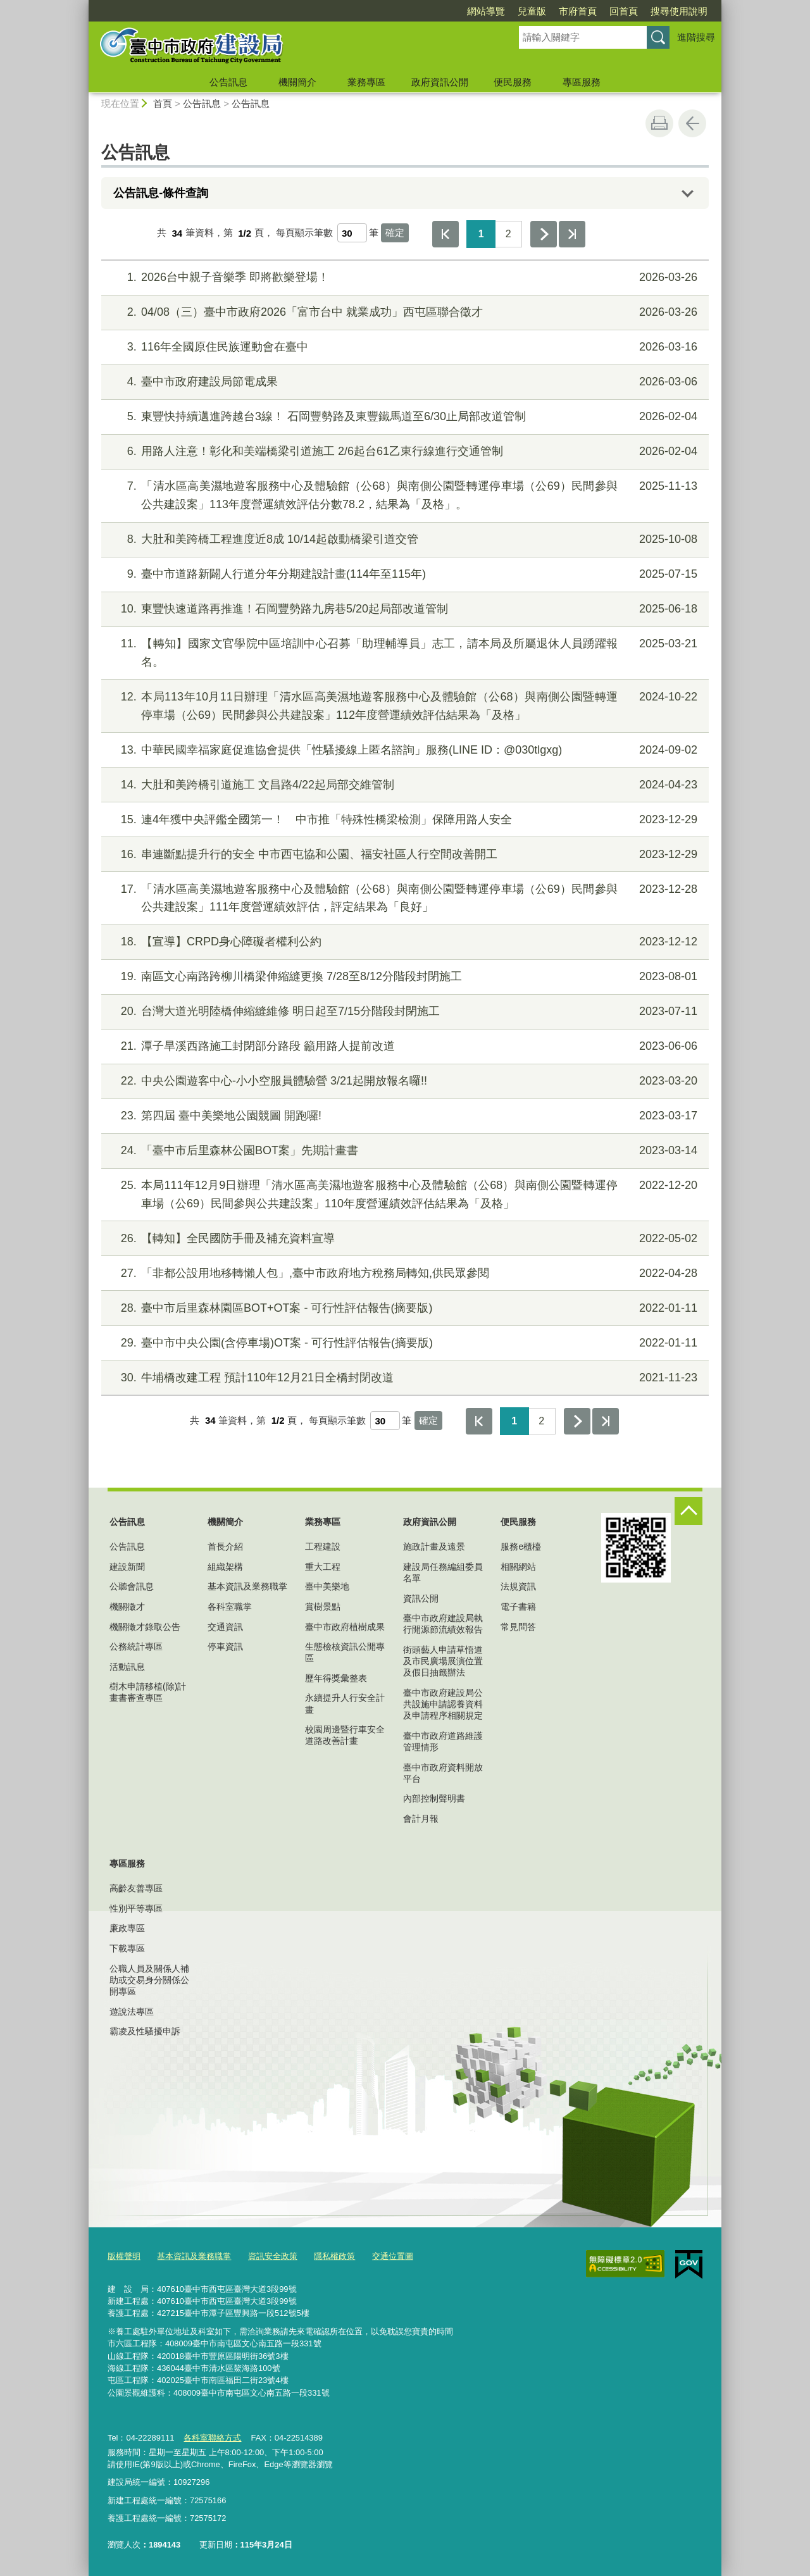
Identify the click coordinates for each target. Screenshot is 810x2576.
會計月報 (421, 1819)
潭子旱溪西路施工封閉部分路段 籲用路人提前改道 (403, 1046)
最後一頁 (572, 234)
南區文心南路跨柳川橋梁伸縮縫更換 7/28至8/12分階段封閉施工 (403, 977)
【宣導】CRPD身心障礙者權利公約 (403, 942)
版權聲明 (124, 2256)
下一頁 (543, 234)
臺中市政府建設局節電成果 (403, 382)
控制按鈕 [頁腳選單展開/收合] (688, 1511)
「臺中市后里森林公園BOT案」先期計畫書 (403, 1151)
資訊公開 (421, 1598)
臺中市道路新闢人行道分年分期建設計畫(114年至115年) (403, 574)
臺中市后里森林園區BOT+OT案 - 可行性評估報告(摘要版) (403, 1308)
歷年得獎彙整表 (336, 1678)
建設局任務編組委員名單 (443, 1572)
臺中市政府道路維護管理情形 (443, 1741)
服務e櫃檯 (521, 1546)
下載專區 (127, 1948)
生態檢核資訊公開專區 (345, 1652)
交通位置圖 (392, 2256)
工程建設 (322, 1546)
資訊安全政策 (272, 2256)
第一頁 (445, 234)
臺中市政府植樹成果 (345, 1627)
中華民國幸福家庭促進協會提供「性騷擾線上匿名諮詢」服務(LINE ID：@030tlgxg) (403, 750)
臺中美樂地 (327, 1586)
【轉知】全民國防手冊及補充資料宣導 (403, 1238)
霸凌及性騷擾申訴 (144, 2031)
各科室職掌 (230, 1607)
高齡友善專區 (136, 1888)
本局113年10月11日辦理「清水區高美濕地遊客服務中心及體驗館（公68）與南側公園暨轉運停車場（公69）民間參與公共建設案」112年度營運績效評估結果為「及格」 (403, 704)
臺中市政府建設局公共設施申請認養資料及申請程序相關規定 (443, 1704)
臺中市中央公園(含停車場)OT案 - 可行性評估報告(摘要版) (403, 1343)
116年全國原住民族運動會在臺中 (403, 347)
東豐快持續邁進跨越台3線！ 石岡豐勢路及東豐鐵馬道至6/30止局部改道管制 (403, 417)
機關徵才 (127, 1607)
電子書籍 (518, 1607)
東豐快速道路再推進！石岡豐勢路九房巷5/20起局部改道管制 (403, 609)
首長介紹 (225, 1546)
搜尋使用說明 (679, 11)
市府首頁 (578, 11)
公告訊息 (228, 82)
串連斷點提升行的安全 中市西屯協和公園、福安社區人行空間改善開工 (403, 854)
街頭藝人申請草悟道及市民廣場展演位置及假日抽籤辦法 (443, 1661)
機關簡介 (297, 82)
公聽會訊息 (131, 1586)
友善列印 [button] (659, 123)
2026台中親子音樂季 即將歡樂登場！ (403, 277)
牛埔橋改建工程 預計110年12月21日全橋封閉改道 (403, 1378)
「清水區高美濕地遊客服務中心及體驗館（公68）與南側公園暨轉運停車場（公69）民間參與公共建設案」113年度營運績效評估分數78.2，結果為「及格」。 (403, 494)
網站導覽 (486, 11)
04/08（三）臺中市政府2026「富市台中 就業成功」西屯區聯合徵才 (403, 312)
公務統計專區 (136, 1646)
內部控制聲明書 (434, 1798)
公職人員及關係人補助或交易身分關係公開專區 (149, 1979)
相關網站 (518, 1567)
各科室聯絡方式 (212, 2437)
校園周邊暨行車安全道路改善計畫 (345, 1735)
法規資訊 (518, 1586)
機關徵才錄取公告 (144, 1627)
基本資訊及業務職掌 (247, 1586)
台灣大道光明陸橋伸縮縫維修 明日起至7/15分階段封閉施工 (403, 1011)
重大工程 (322, 1567)
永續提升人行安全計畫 (345, 1703)
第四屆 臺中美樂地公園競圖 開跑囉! (403, 1116)
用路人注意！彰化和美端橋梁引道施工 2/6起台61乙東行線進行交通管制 (403, 451)
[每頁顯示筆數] (352, 232)
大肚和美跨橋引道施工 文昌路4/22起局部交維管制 (403, 785)
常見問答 (518, 1627)
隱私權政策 (334, 2256)
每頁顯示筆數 (304, 233)
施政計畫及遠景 (434, 1546)
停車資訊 (225, 1646)
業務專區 (366, 82)
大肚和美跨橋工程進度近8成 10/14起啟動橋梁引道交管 (403, 539)
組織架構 (225, 1567)
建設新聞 (127, 1567)
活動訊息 (127, 1667)
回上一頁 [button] (692, 123)
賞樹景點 (322, 1607)
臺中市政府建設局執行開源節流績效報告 (443, 1623)
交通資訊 (225, 1627)
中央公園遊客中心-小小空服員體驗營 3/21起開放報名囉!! (403, 1081)
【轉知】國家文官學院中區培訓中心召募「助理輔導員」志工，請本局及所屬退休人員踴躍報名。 (403, 651)
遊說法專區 (131, 2012)
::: (83, 5)
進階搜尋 (696, 37)
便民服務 (513, 82)
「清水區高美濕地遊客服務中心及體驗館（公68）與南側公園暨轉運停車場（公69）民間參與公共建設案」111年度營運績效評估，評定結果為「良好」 (403, 897)
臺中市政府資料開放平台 (443, 1773)
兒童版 (532, 11)
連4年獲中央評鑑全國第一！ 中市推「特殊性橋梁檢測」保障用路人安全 (403, 820)
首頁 (162, 103)
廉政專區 (127, 1928)
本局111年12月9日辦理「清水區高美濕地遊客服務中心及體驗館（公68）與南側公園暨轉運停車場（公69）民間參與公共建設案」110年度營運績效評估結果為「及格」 (403, 1193)
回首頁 (623, 11)
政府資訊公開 (439, 82)
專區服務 (582, 82)
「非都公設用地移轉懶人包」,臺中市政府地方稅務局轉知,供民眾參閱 (403, 1273)
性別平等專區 (136, 1908)
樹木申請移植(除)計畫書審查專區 (147, 1692)
